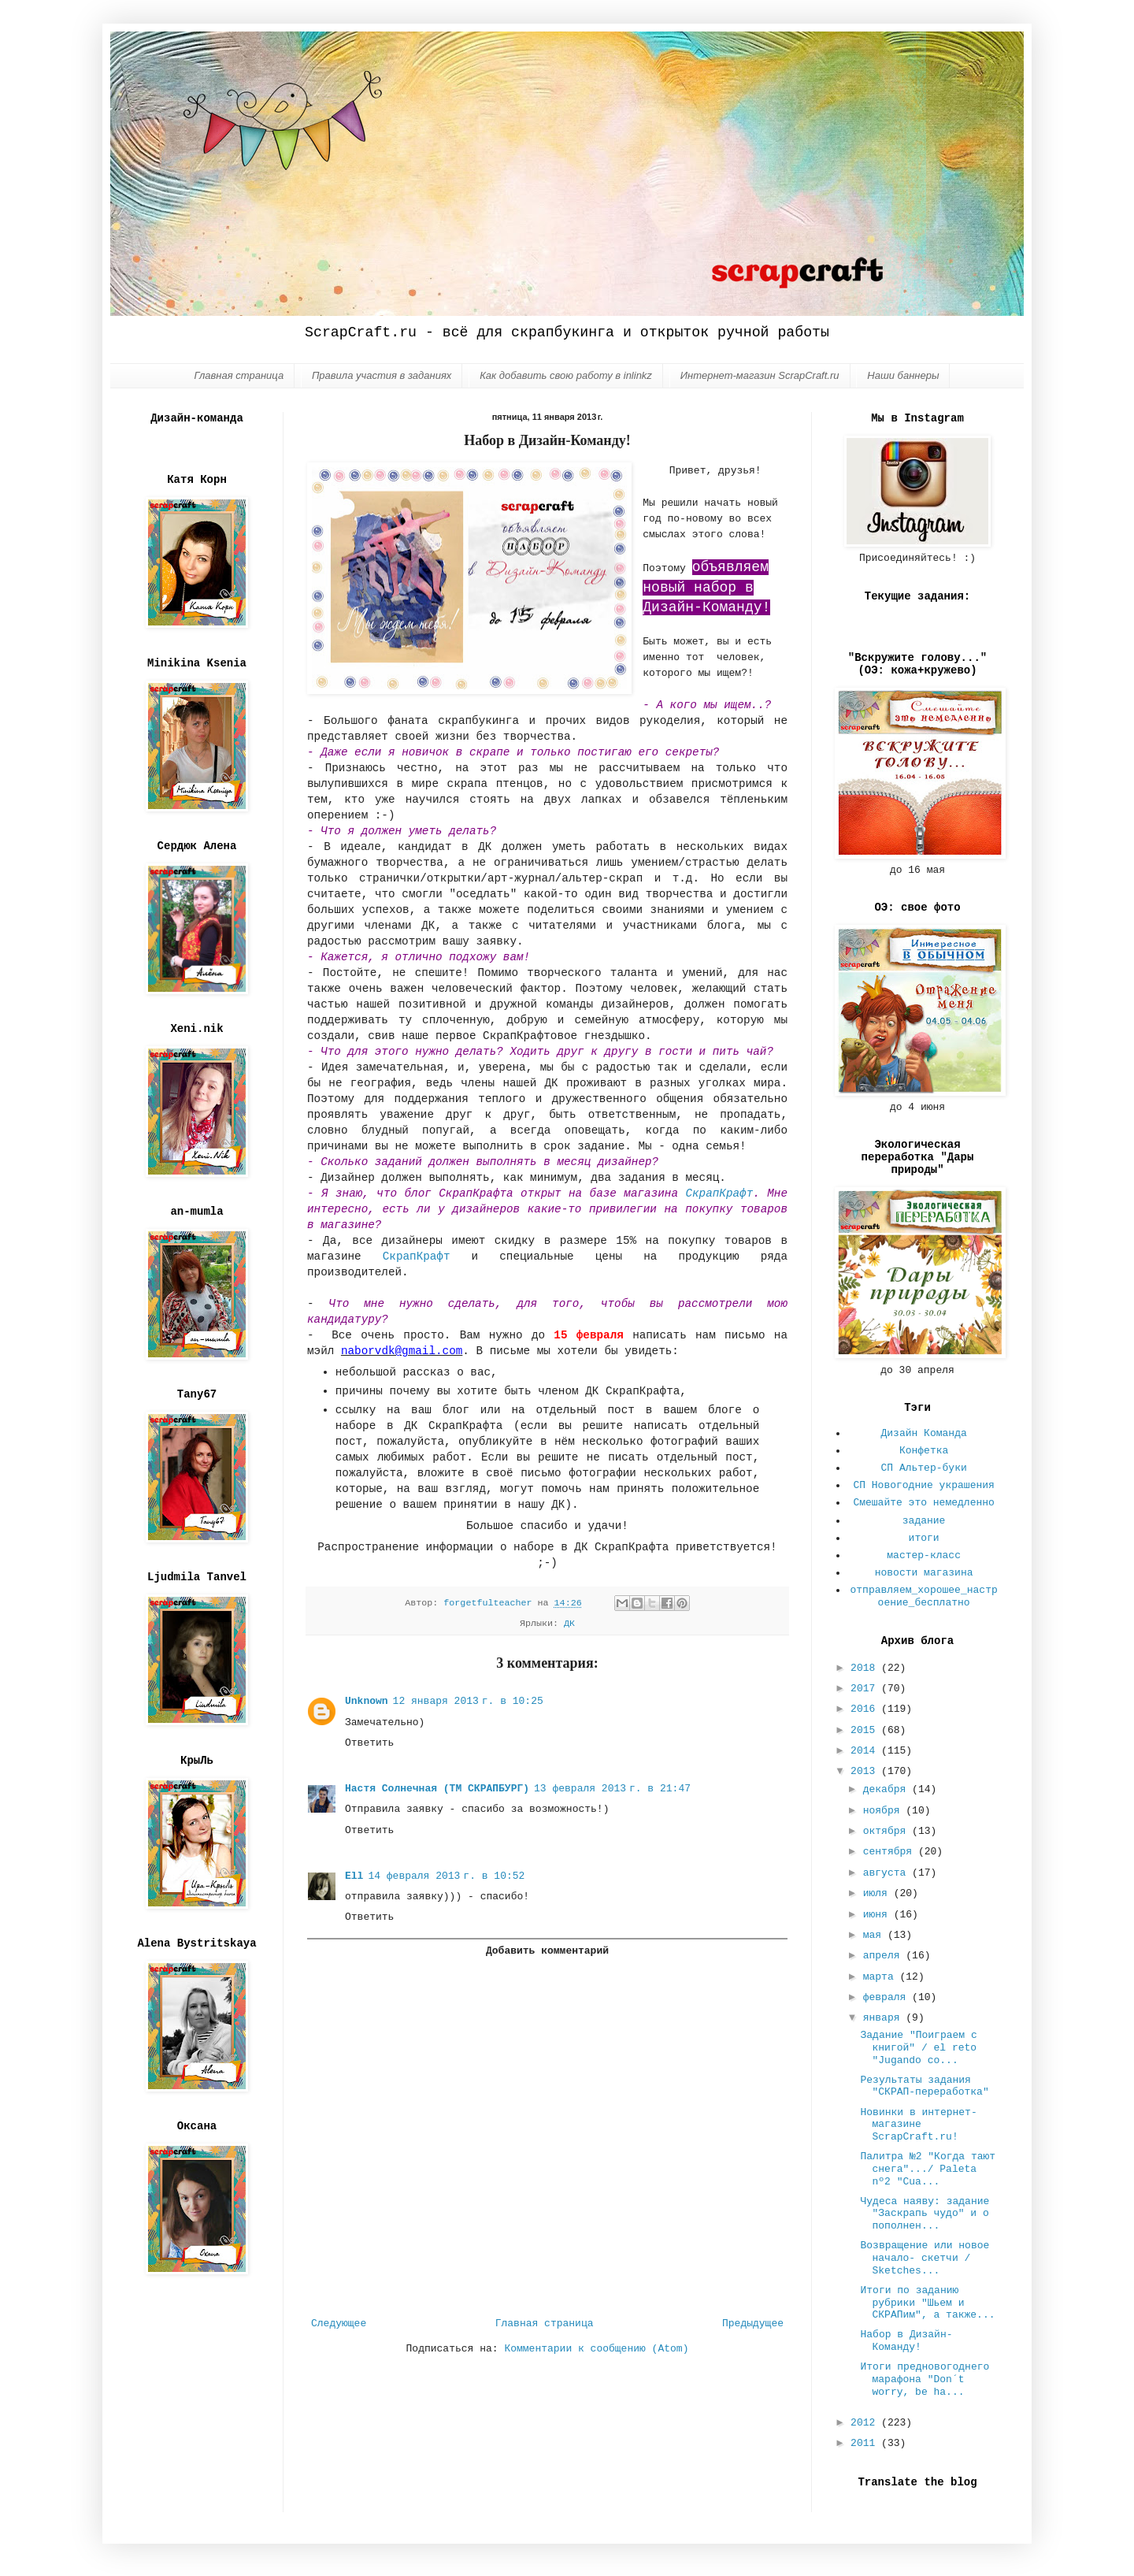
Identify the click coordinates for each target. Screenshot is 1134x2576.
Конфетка (923, 1451)
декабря (887, 1789)
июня (878, 1915)
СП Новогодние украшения (923, 1485)
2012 (865, 2423)
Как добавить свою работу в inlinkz (566, 375)
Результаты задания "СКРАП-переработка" (924, 2086)
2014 (865, 1751)
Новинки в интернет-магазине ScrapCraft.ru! (918, 2124)
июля (878, 1893)
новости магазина (924, 1573)
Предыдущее (753, 2323)
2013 (865, 1771)
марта (881, 1977)
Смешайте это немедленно (923, 1503)
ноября (884, 1811)
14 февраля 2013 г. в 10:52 (446, 1876)
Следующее (338, 2323)
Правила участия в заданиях (381, 375)
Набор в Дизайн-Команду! (906, 2341)
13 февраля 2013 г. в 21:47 (612, 1789)
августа (887, 1873)
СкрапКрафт (719, 1193)
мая (875, 1935)
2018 (865, 1668)
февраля (887, 1997)
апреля (884, 1956)
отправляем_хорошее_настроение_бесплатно (924, 1596)
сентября (890, 1852)
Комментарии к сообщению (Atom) (596, 2349)
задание (924, 1521)
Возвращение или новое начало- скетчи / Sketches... (924, 2258)
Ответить (369, 1743)
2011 (865, 2443)
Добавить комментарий (547, 1951)
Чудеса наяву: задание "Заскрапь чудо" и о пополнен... (924, 2214)
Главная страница (239, 375)
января (884, 2018)
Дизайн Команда (924, 1433)
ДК (569, 1623)
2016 (865, 1709)
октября (887, 1831)
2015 (865, 1730)
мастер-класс (924, 1555)
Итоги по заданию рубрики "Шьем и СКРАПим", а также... (927, 2303)
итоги (924, 1538)
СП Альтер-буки (924, 1468)
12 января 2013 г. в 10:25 (468, 1701)
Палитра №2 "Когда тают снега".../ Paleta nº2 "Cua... (927, 2169)
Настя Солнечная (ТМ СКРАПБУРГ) (437, 1789)
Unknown (366, 1701)
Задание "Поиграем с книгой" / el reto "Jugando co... (918, 2047)
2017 (865, 1688)
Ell (354, 1876)
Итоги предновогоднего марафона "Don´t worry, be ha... (924, 2379)
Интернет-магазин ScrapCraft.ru (759, 375)
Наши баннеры (903, 375)
